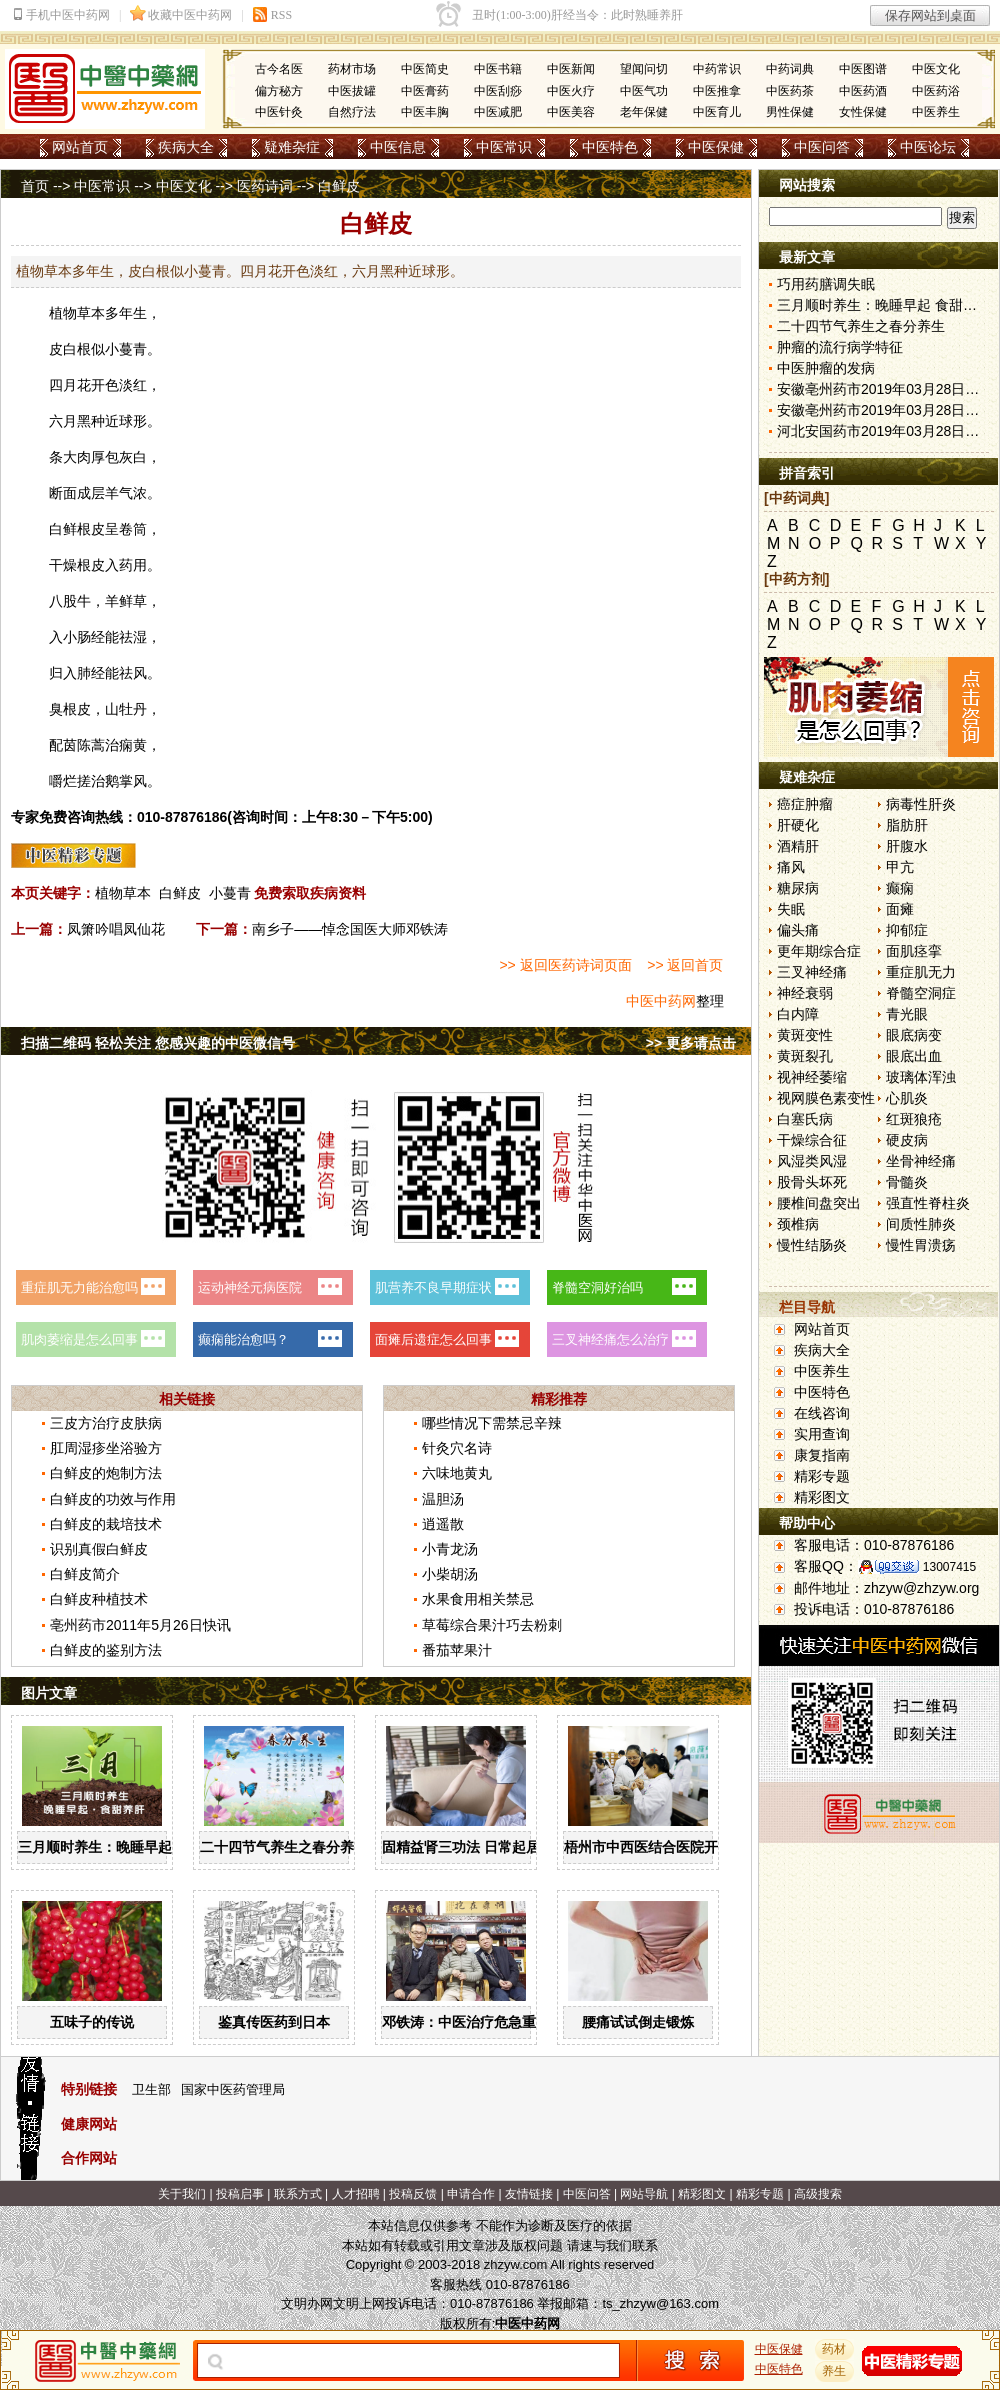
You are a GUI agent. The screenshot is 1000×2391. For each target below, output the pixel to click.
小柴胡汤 (450, 1574)
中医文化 (936, 69)
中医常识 (504, 147)
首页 (35, 186)
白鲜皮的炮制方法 (106, 1473)
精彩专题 (822, 1476)
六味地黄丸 (457, 1473)
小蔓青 (230, 893)
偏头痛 (798, 930)
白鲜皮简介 (85, 1574)
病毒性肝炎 (921, 804)
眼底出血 (914, 1056)
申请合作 (471, 2194)
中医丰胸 (425, 112)
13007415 (949, 1567)
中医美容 (571, 112)
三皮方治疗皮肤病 (106, 1423)
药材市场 (352, 69)
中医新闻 (571, 69)
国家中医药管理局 (233, 2089)
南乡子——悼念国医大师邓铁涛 (350, 929)
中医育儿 (717, 112)
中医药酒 (863, 91)
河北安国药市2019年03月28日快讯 (885, 431)
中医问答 (822, 147)
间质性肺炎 (921, 1224)
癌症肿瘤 (805, 804)
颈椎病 (798, 1224)
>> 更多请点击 (691, 1043)
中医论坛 (928, 147)
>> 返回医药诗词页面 (565, 965)
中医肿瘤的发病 (826, 368)
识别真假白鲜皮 (99, 1549)
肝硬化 (798, 825)
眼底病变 (914, 1035)
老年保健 (644, 112)
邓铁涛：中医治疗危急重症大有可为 (494, 2022)
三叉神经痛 (812, 972)
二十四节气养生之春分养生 (284, 1847)
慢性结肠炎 (812, 1245)
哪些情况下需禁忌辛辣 (492, 1423)
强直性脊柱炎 (928, 1203)
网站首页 (80, 147)
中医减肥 (498, 112)
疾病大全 (186, 147)
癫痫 (900, 888)
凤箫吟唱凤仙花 (116, 929)
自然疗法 (352, 112)
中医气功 (644, 91)
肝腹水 (907, 846)
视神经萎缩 (812, 1077)
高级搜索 (818, 2194)
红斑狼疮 (914, 1119)
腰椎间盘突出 (819, 1203)
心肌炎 (907, 1098)
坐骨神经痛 (921, 1161)
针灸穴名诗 (457, 1448)
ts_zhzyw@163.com (660, 2303)
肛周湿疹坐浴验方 (106, 1448)
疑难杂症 (292, 147)
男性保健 (790, 112)
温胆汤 (443, 1499)
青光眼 (907, 1014)
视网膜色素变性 (826, 1098)
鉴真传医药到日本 (274, 2022)
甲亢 (900, 867)
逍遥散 (443, 1524)
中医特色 (610, 147)
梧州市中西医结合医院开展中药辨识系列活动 (704, 1847)
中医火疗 (571, 91)
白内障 (798, 1014)
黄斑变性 (805, 1035)
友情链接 (529, 2194)
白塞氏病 (805, 1119)
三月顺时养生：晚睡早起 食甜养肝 (125, 1847)
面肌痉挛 (914, 951)
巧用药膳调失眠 (826, 284)
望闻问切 (644, 69)
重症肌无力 (921, 972)
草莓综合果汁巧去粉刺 (492, 1625)
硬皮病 (907, 1140)
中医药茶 (790, 91)
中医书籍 (498, 69)
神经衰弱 (805, 993)
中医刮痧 (498, 91)
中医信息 (398, 147)
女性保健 (863, 112)
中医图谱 (863, 69)
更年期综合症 (819, 951)
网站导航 (644, 2194)
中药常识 (717, 69)
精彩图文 (822, 1497)
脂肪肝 (907, 825)
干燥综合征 (812, 1140)
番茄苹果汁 (457, 1650)
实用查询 (822, 1434)
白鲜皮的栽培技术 (106, 1524)
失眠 (791, 909)
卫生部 (151, 2089)
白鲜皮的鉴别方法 (106, 1650)
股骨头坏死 (812, 1182)
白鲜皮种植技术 (99, 1599)
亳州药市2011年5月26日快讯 (140, 1625)
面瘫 (900, 909)
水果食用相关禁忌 (478, 1599)
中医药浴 (936, 91)
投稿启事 (240, 2194)
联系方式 (298, 2194)
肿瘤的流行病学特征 (840, 347)
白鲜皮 (180, 893)
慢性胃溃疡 (921, 1245)
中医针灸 (279, 112)
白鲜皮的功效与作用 (113, 1499)
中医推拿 (717, 91)
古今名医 (279, 69)
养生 (835, 2371)
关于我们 (182, 2194)
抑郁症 (907, 930)
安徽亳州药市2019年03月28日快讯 (885, 389)
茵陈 (77, 745)
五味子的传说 (92, 2022)
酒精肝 (798, 846)
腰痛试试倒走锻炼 (638, 2022)
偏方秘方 (279, 91)
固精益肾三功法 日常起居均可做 (482, 1847)
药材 (835, 2349)
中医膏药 (425, 91)
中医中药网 (661, 1001)
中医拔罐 (352, 91)
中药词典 (790, 69)
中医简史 (425, 69)
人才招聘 (356, 2194)
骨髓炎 (907, 1182)
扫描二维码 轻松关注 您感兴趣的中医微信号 (158, 1043)
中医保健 (716, 147)
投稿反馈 (413, 2194)
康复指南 (822, 1455)
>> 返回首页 (685, 965)
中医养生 (936, 112)
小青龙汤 (450, 1549)
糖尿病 (798, 888)
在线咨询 (822, 1413)
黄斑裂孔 (805, 1056)
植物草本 (123, 893)
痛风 (791, 867)
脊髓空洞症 (921, 993)
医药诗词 (265, 186)
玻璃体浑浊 (921, 1077)
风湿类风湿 (812, 1161)
